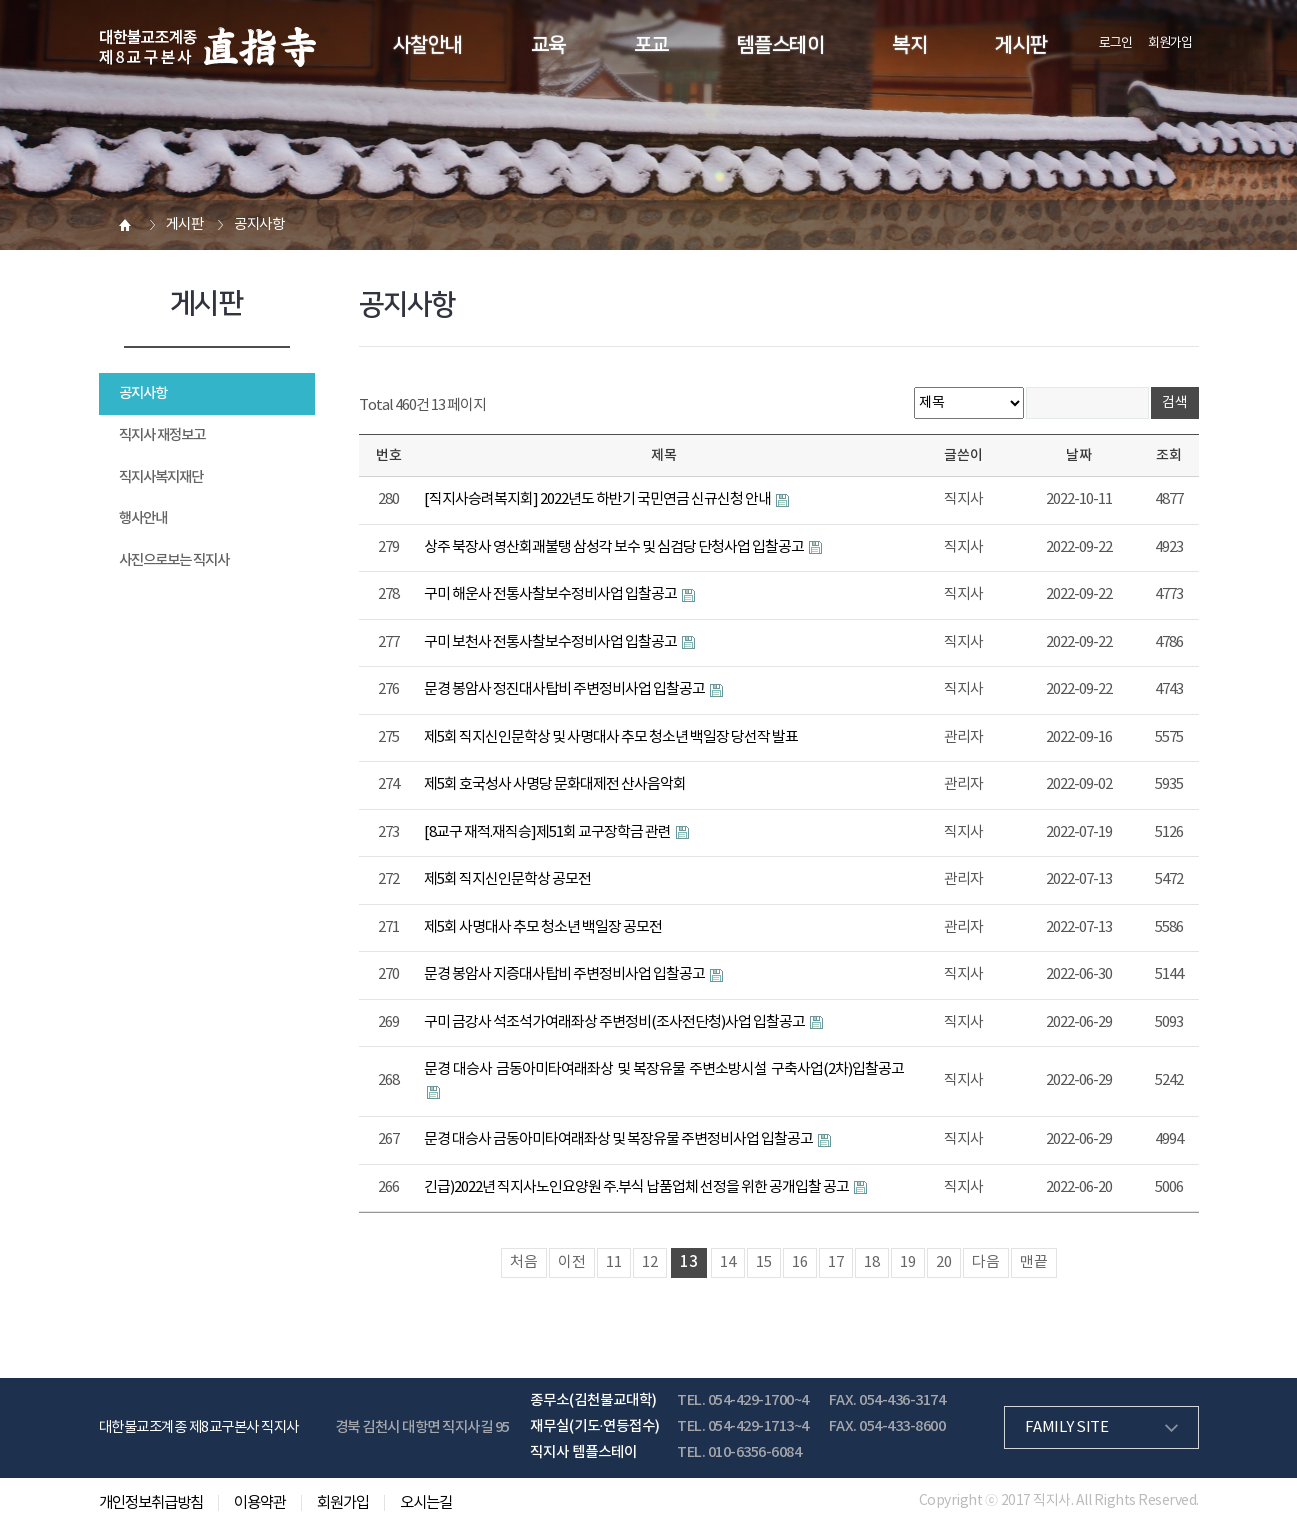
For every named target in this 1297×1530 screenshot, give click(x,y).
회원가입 (1170, 43)
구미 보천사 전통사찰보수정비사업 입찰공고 (551, 642)
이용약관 (260, 1503)
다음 (986, 1262)
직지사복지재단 (161, 477)
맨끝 (1034, 1262)
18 (872, 1262)
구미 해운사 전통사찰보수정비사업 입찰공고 (551, 594)
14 (728, 1262)
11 (614, 1262)
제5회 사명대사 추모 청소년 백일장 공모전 (543, 927)
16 (800, 1262)
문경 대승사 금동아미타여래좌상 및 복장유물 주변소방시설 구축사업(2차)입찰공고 (664, 1069)
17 (836, 1262)
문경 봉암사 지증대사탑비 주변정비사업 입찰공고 (565, 974)
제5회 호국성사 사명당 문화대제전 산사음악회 (555, 784)
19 (908, 1262)
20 (944, 1262)
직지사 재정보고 (162, 435)
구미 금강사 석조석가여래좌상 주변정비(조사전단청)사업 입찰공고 (615, 1022)
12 (650, 1262)
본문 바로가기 (0, 0)
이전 (572, 1262)
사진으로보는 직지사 (174, 560)
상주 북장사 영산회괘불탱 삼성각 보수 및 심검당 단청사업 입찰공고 (615, 547)
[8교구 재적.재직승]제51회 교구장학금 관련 (548, 832)
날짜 (1079, 455)
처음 (524, 1262)
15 (764, 1262)
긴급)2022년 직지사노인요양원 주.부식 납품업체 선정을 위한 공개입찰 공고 (637, 1187)
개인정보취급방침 (151, 1503)
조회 (1169, 455)
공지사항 (143, 393)
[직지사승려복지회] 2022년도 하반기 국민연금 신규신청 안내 (598, 499)
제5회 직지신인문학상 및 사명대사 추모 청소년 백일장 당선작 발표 (611, 737)
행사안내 (143, 518)
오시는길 (426, 1503)
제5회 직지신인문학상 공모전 (507, 879)
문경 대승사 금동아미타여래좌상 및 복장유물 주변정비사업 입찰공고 (619, 1139)
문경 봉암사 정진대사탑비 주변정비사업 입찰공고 (565, 689)
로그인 (1115, 43)
